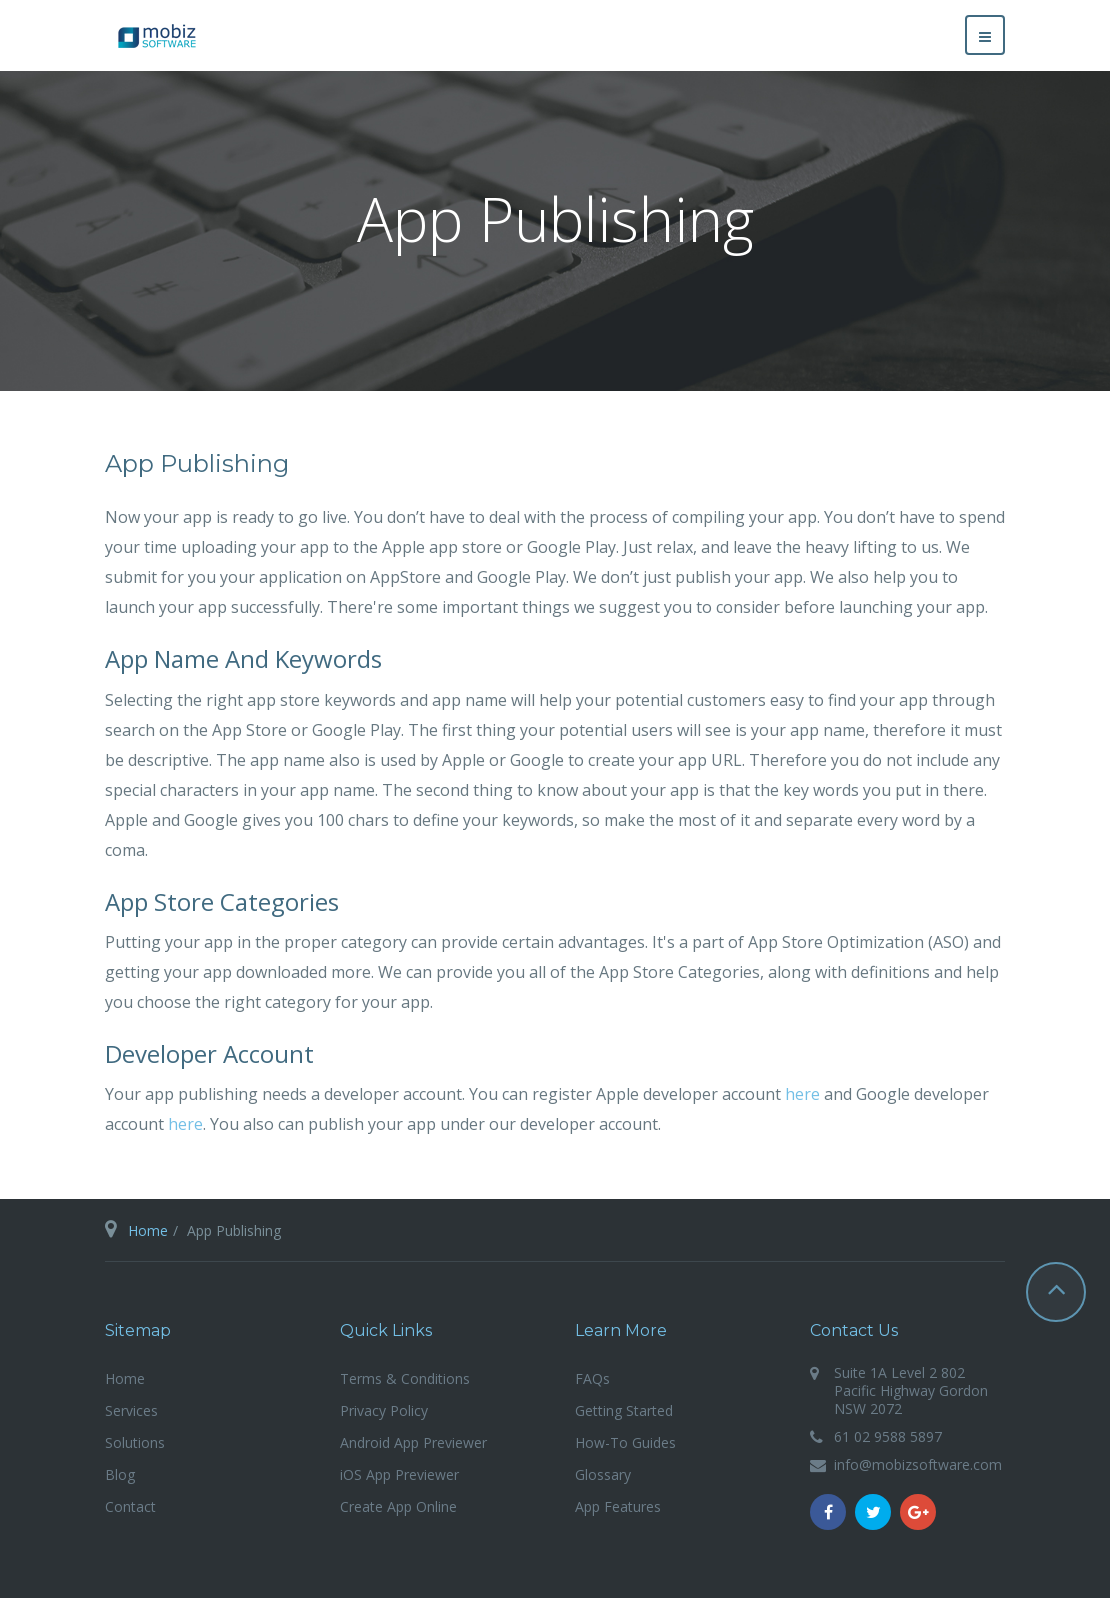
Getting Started (624, 1410)
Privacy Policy (384, 1410)
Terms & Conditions (405, 1378)
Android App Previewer (413, 1442)
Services (131, 1410)
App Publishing (197, 463)
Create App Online (398, 1506)
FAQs (592, 1378)
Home (148, 1230)
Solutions (135, 1442)
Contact (130, 1506)
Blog (120, 1474)
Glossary (603, 1474)
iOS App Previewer (399, 1474)
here (802, 1094)
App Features (618, 1506)
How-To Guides (625, 1442)
